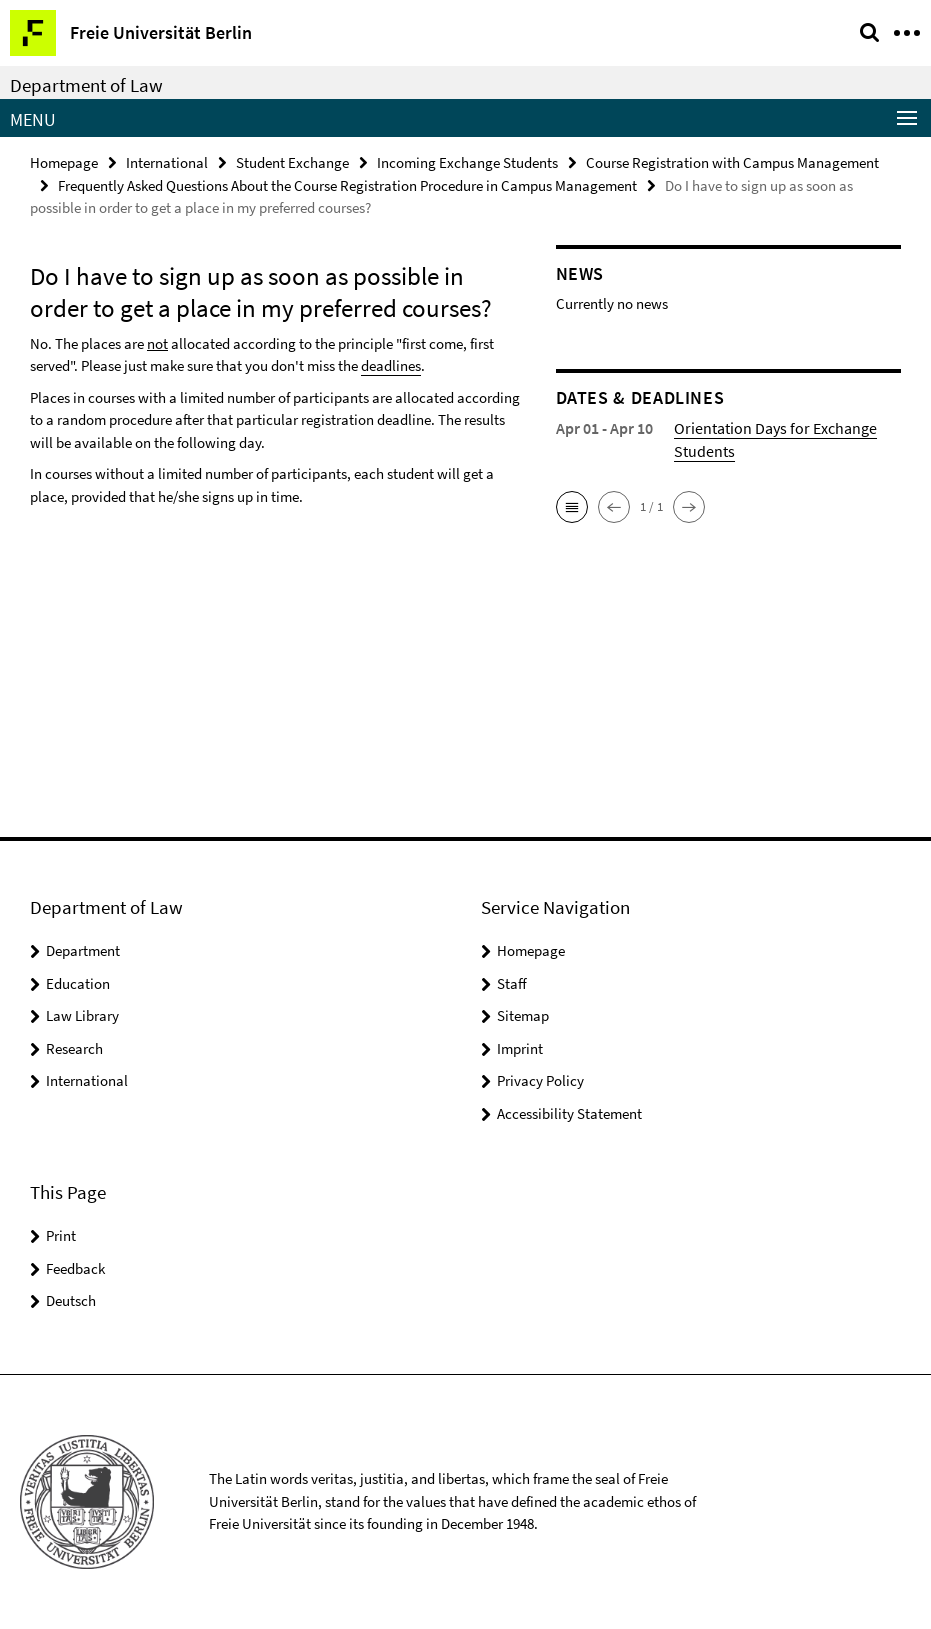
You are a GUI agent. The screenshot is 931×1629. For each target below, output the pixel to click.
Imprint (520, 1048)
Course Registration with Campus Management (732, 162)
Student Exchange (292, 162)
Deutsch (71, 1300)
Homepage (64, 162)
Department (83, 950)
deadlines (391, 365)
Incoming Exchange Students (467, 162)
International (167, 162)
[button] (572, 507)
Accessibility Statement (569, 1113)
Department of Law (86, 85)
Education (78, 983)
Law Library (82, 1015)
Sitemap (523, 1015)
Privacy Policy (540, 1080)
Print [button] (61, 1235)
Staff (512, 983)
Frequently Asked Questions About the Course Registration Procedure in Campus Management (347, 185)
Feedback (75, 1268)
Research (74, 1048)
